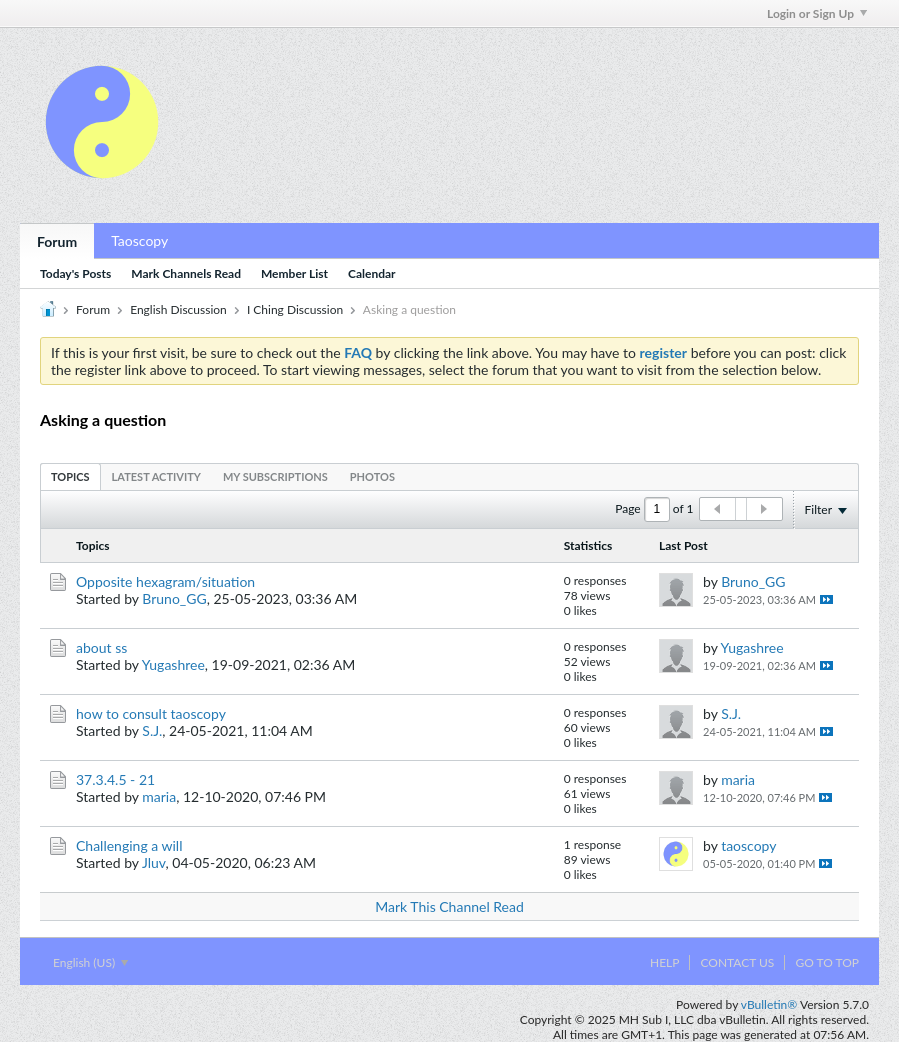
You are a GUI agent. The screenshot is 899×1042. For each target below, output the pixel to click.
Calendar (372, 273)
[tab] (70, 476)
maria (159, 796)
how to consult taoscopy (151, 713)
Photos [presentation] (372, 476)
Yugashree (173, 664)
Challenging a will (129, 845)
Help (664, 962)
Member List (294, 273)
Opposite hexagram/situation (165, 581)
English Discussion (178, 309)
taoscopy (748, 845)
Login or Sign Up (817, 13)
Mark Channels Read (186, 273)
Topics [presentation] (70, 476)
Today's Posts (75, 273)
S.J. (152, 730)
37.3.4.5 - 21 (115, 779)
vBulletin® (769, 1004)
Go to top (827, 962)
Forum (57, 241)
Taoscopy (139, 240)
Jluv (154, 862)
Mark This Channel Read (449, 906)
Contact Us (737, 962)
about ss (101, 647)
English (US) (90, 962)
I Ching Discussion (295, 309)
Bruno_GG (174, 598)
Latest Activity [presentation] (156, 476)
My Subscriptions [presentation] (275, 476)
